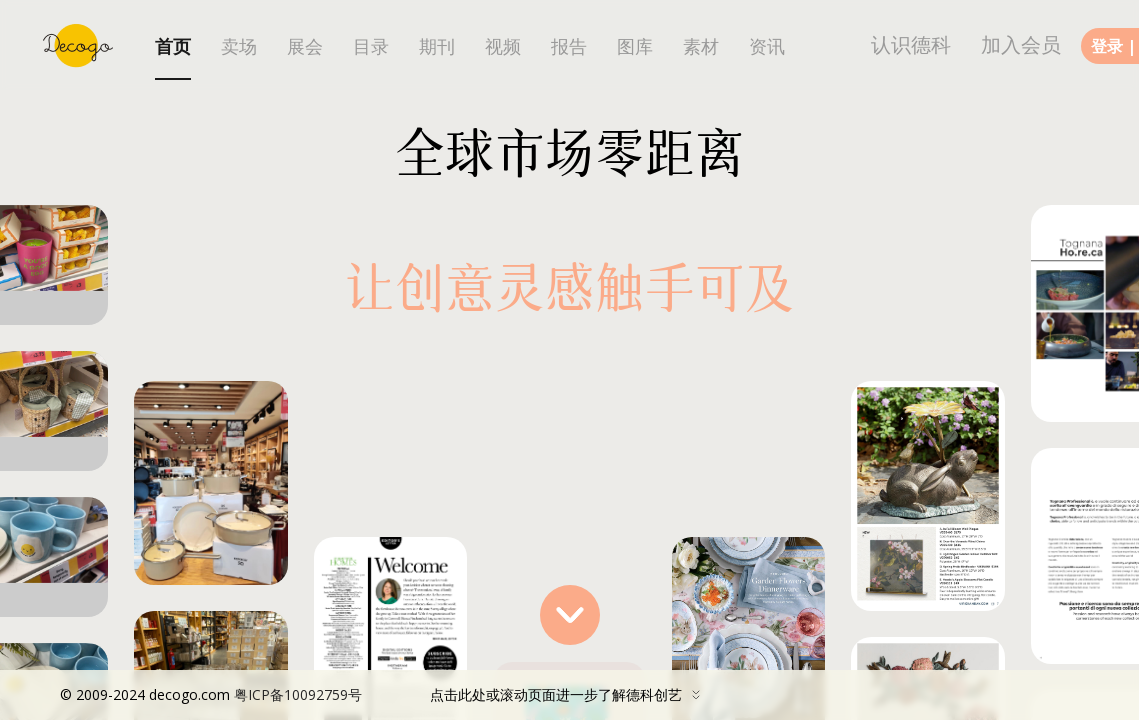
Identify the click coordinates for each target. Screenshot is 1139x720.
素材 (701, 47)
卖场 (239, 47)
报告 (569, 47)
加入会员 (1021, 44)
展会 (305, 47)
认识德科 (911, 44)
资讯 (767, 47)
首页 (173, 47)
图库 (635, 47)
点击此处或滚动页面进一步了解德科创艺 (385, 695)
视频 (503, 47)
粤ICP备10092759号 (298, 694)
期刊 (437, 47)
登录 (1107, 46)
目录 (371, 47)
